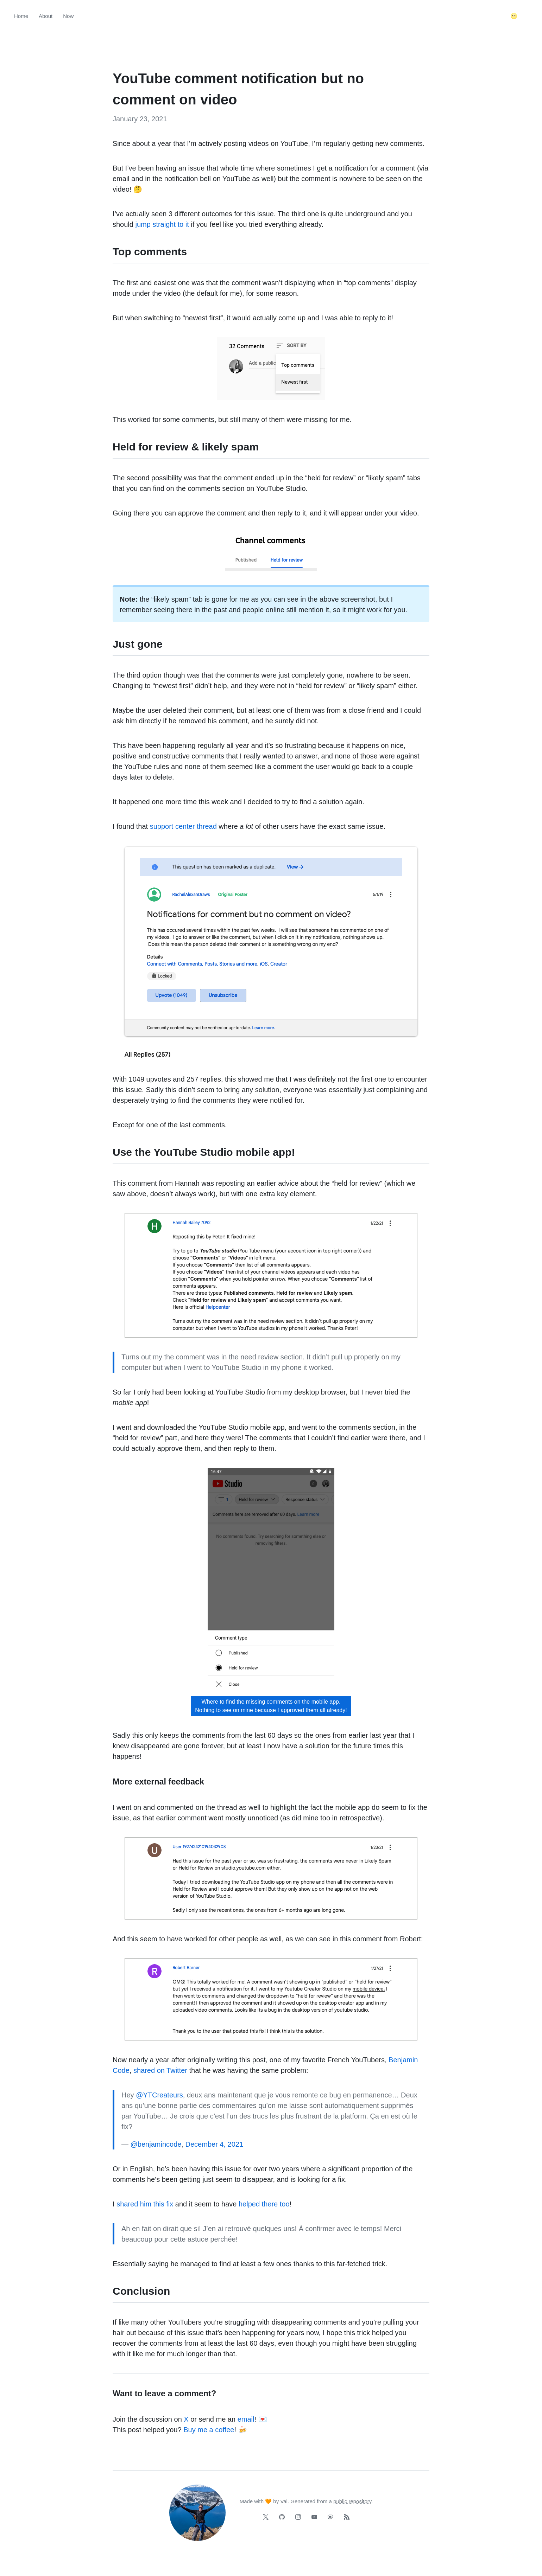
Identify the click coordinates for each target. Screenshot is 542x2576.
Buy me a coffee (208, 2430)
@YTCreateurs (159, 2095)
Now (68, 16)
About (45, 16)
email (246, 2419)
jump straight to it (162, 224)
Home (21, 16)
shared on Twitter (160, 2070)
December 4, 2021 (214, 2144)
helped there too (264, 2204)
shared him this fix (144, 2204)
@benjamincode (156, 2144)
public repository (352, 2501)
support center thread (183, 826)
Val (284, 2501)
